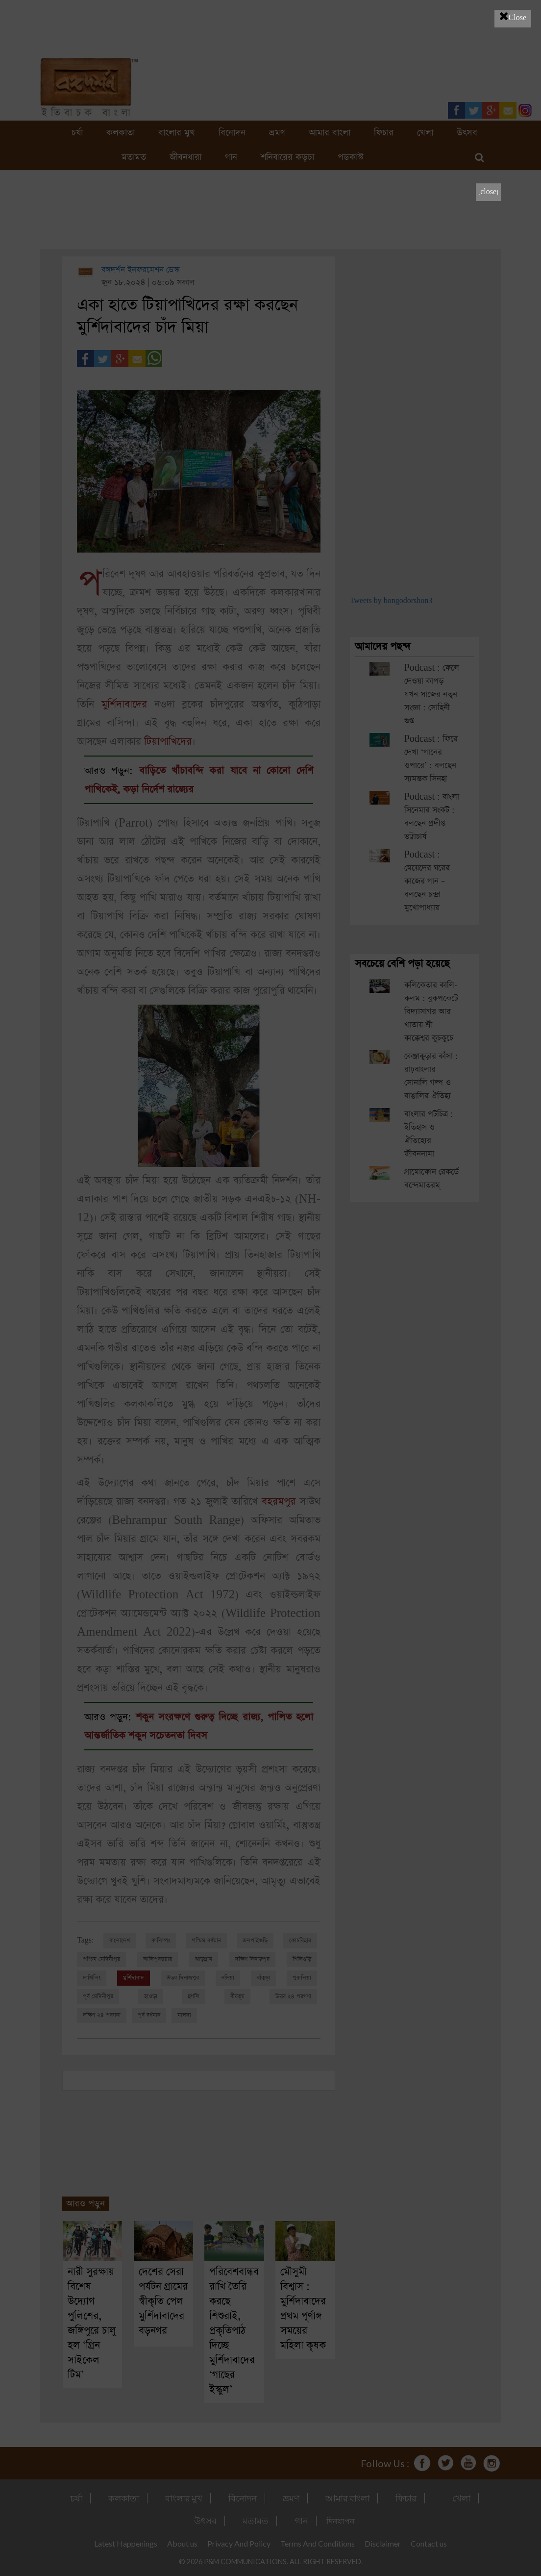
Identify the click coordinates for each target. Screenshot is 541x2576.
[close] (488, 192)
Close (512, 16)
